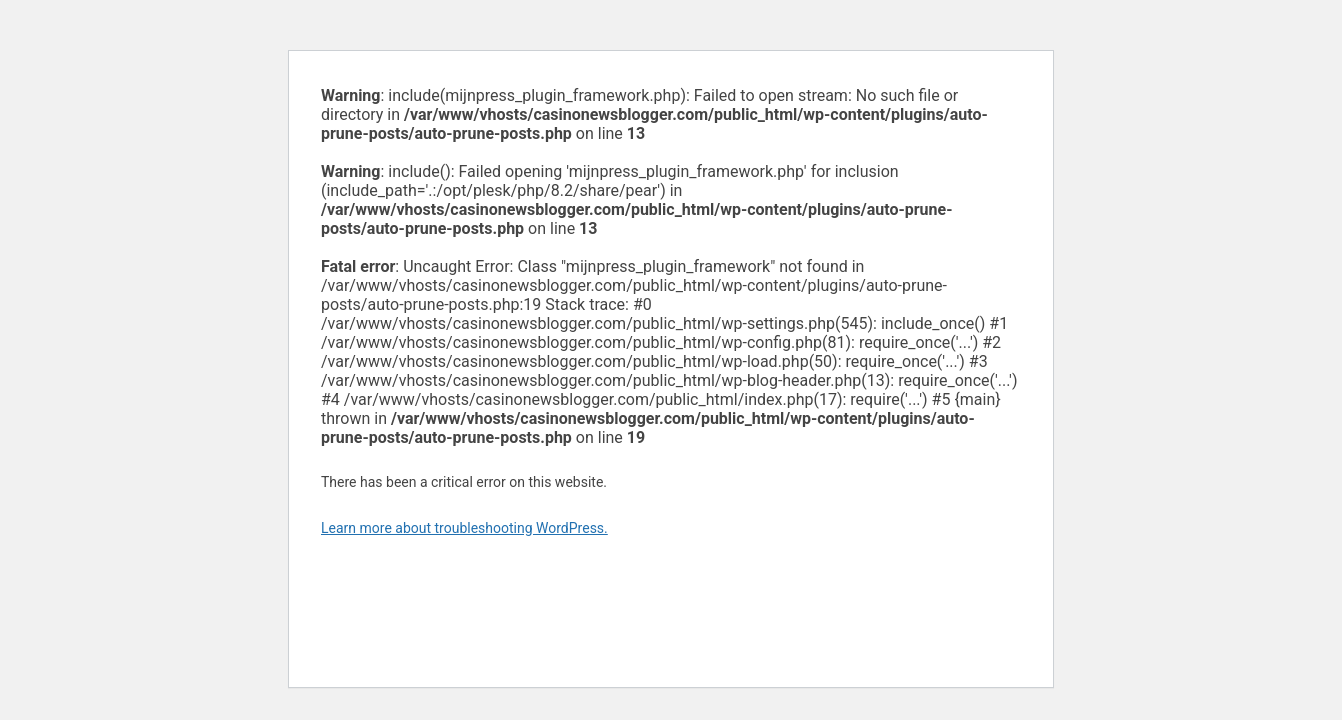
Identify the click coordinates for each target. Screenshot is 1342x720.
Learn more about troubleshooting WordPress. (464, 528)
